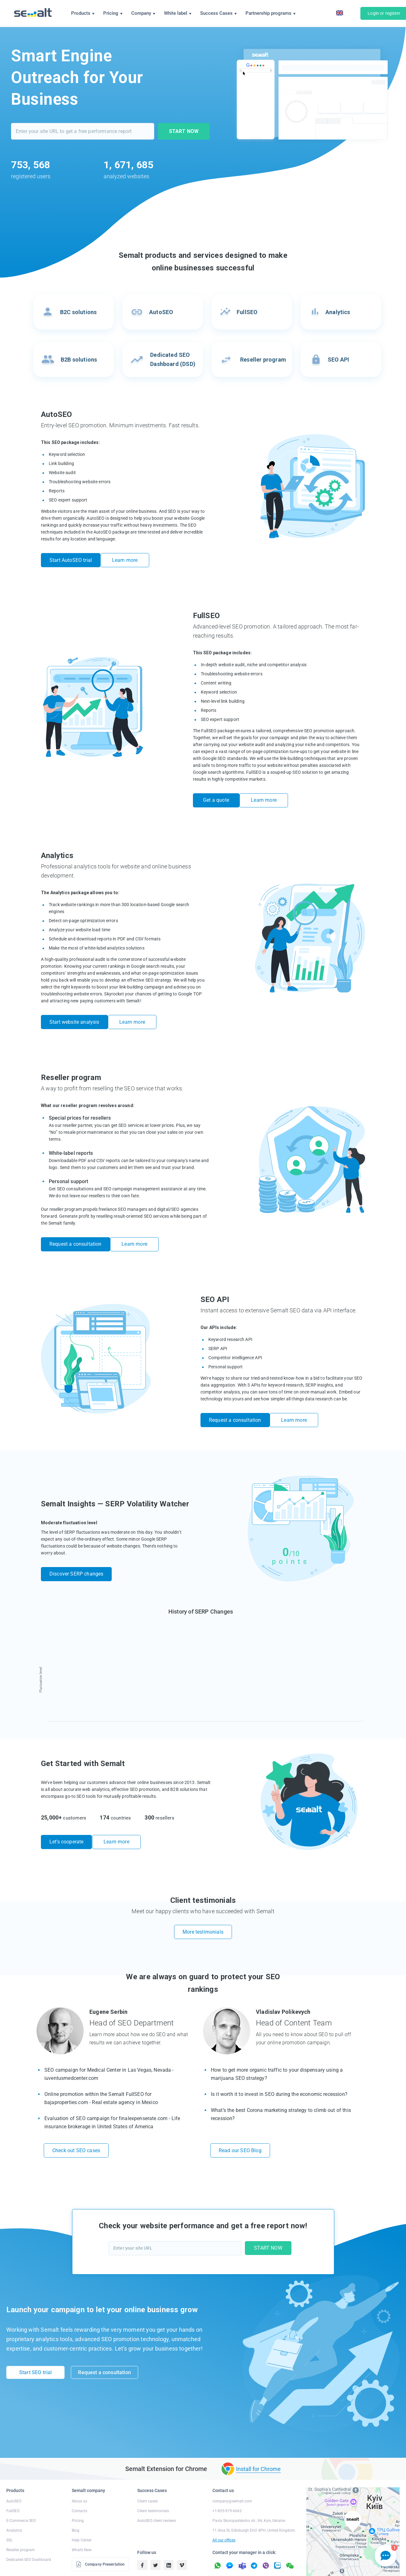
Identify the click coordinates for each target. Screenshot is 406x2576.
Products (82, 13)
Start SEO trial (35, 2349)
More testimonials (203, 1906)
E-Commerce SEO (21, 2495)
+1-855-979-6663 (227, 2485)
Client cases (147, 2476)
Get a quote (216, 796)
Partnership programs (270, 13)
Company (143, 13)
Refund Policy (273, 2568)
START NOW (184, 131)
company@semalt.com (232, 2476)
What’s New (82, 2524)
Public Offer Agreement (341, 2568)
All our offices (223, 2514)
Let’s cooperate (66, 1820)
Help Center (82, 2514)
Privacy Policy (245, 2568)
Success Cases (218, 13)
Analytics (14, 2505)
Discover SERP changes (76, 1552)
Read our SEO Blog (240, 2125)
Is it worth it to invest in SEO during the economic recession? (279, 2069)
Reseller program (20, 2524)
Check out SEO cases (76, 2125)
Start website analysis (74, 1014)
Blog (75, 2505)
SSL (9, 2514)
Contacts (79, 2485)
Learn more (131, 560)
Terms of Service (303, 2568)
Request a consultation (75, 1231)
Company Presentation (100, 2538)
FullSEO (13, 2485)
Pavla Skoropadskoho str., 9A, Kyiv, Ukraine (248, 2495)
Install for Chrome (258, 2443)
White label (177, 13)
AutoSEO (13, 2476)
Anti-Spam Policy (380, 2568)
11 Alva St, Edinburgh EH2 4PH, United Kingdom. (254, 2505)
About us (79, 2476)
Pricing (112, 13)
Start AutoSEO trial (70, 560)
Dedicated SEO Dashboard (28, 2534)
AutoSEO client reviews (156, 2495)
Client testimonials (153, 2485)
